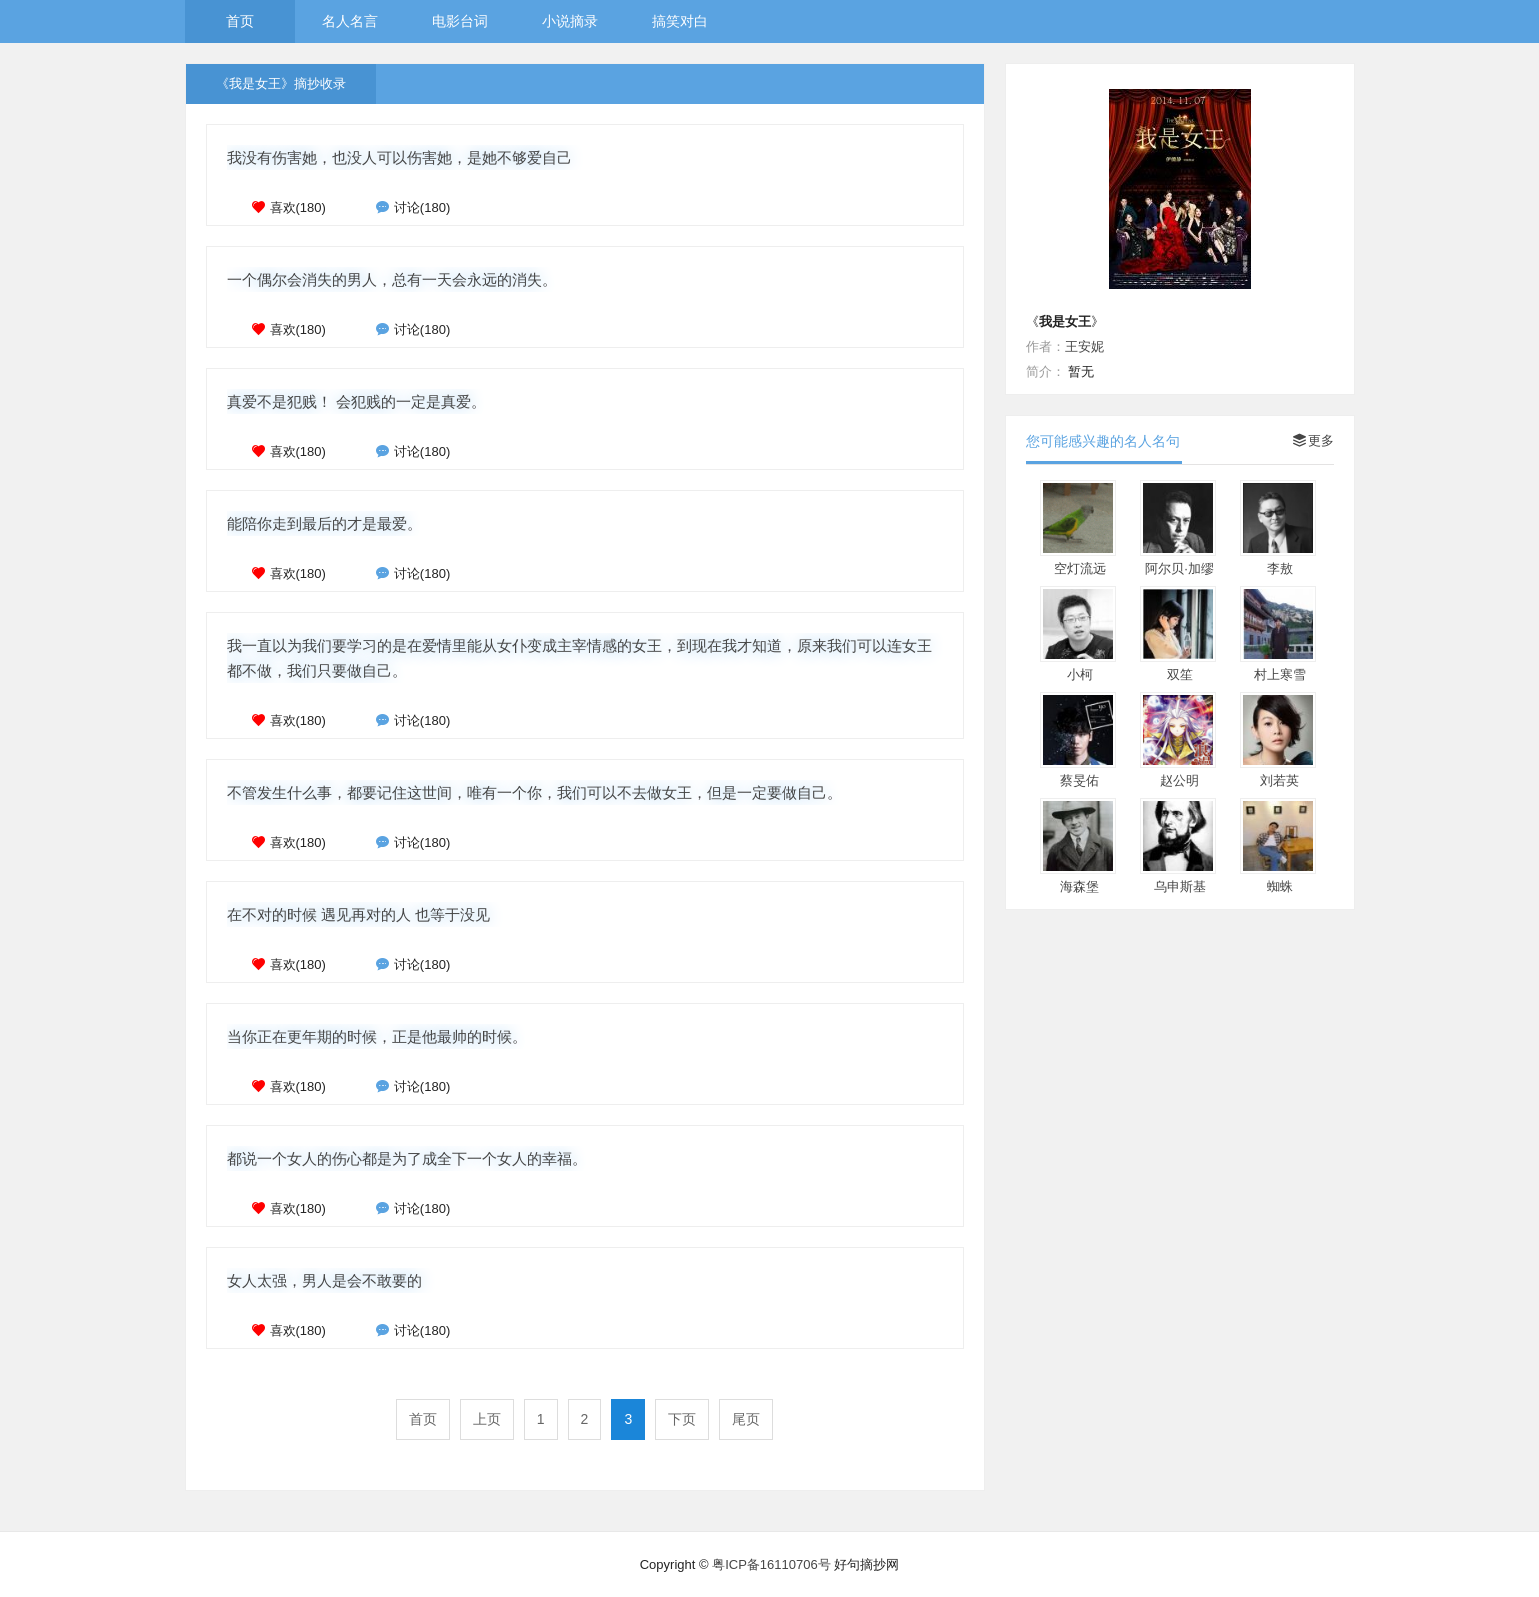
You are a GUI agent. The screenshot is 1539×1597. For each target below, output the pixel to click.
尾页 (746, 1419)
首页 (240, 21)
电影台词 (460, 21)
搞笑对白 (680, 21)
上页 (487, 1419)
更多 (1313, 440)
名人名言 (350, 21)
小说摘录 (570, 21)
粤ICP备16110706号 (771, 1564)
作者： (1045, 346)
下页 (682, 1419)
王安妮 (1084, 346)
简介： (1045, 371)
